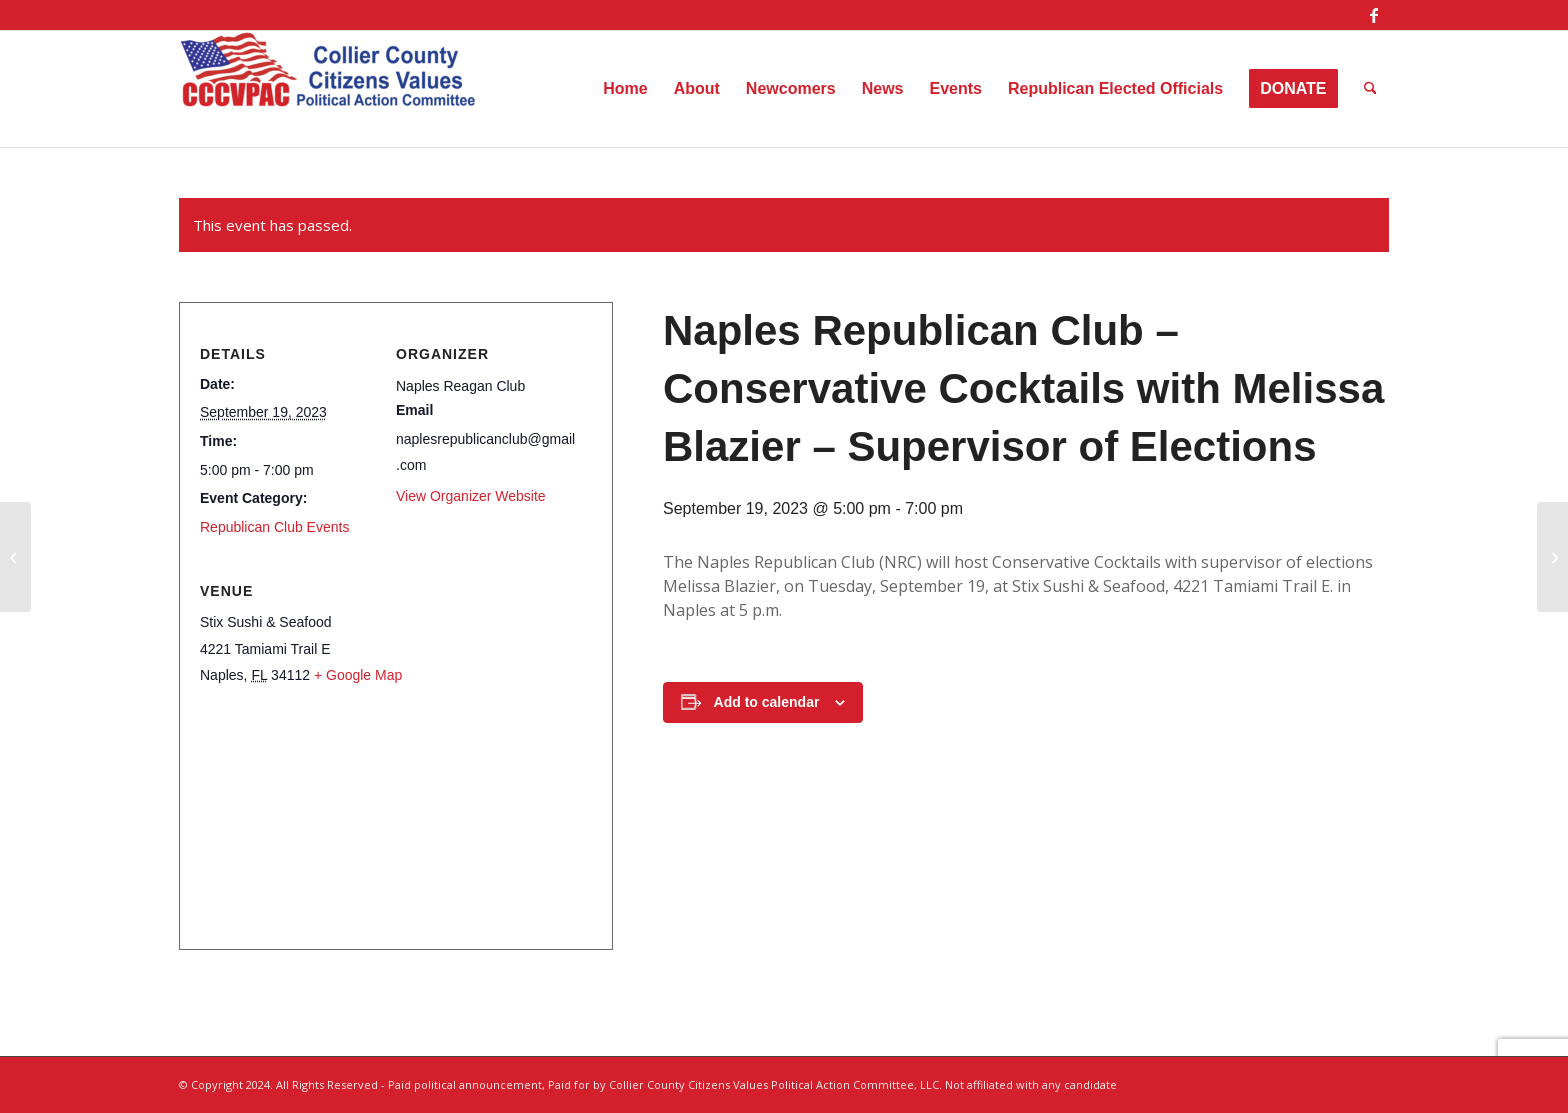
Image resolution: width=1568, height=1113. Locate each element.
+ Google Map (358, 675)
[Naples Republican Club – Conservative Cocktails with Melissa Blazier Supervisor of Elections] (15, 557)
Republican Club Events (274, 527)
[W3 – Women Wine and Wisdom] (1552, 557)
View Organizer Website (471, 496)
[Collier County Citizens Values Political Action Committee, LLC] (329, 89)
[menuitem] (625, 89)
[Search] (1370, 89)
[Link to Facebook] (1374, 15)
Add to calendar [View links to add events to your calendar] (767, 702)
